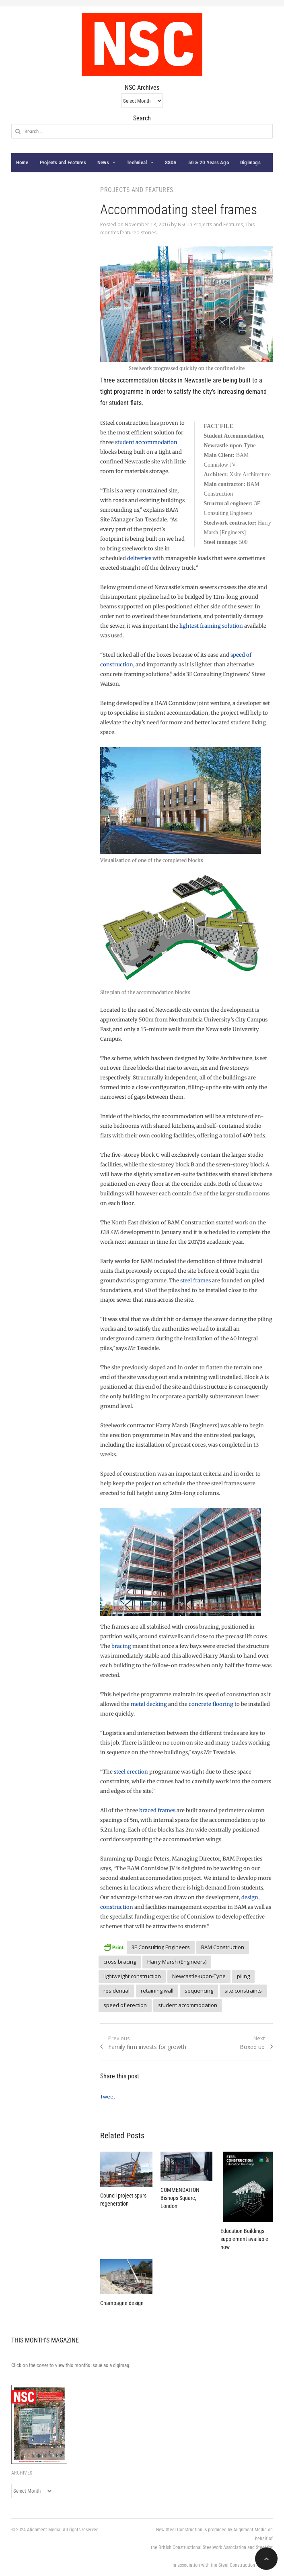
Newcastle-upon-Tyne (199, 1976)
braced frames (157, 1810)
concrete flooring (211, 1704)
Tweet (107, 2096)
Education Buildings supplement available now (244, 2239)
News (103, 162)
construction (116, 1907)
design (249, 1897)
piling (243, 1976)
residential (116, 1990)
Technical (137, 162)
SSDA (171, 162)
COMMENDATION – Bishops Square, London (182, 2198)
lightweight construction (132, 1976)
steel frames (195, 1280)
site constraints (243, 1990)
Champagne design (122, 2303)
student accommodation (146, 442)
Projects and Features (63, 162)
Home (22, 162)
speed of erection (125, 2005)
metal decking (149, 1704)
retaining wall (157, 1990)
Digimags (250, 162)
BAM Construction (222, 1947)
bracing (121, 1646)
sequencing (199, 1990)
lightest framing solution (211, 625)
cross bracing (119, 1961)
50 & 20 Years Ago (208, 162)
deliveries (139, 558)
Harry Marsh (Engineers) (176, 1961)
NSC (182, 224)
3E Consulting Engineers (161, 1947)
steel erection (131, 1771)
